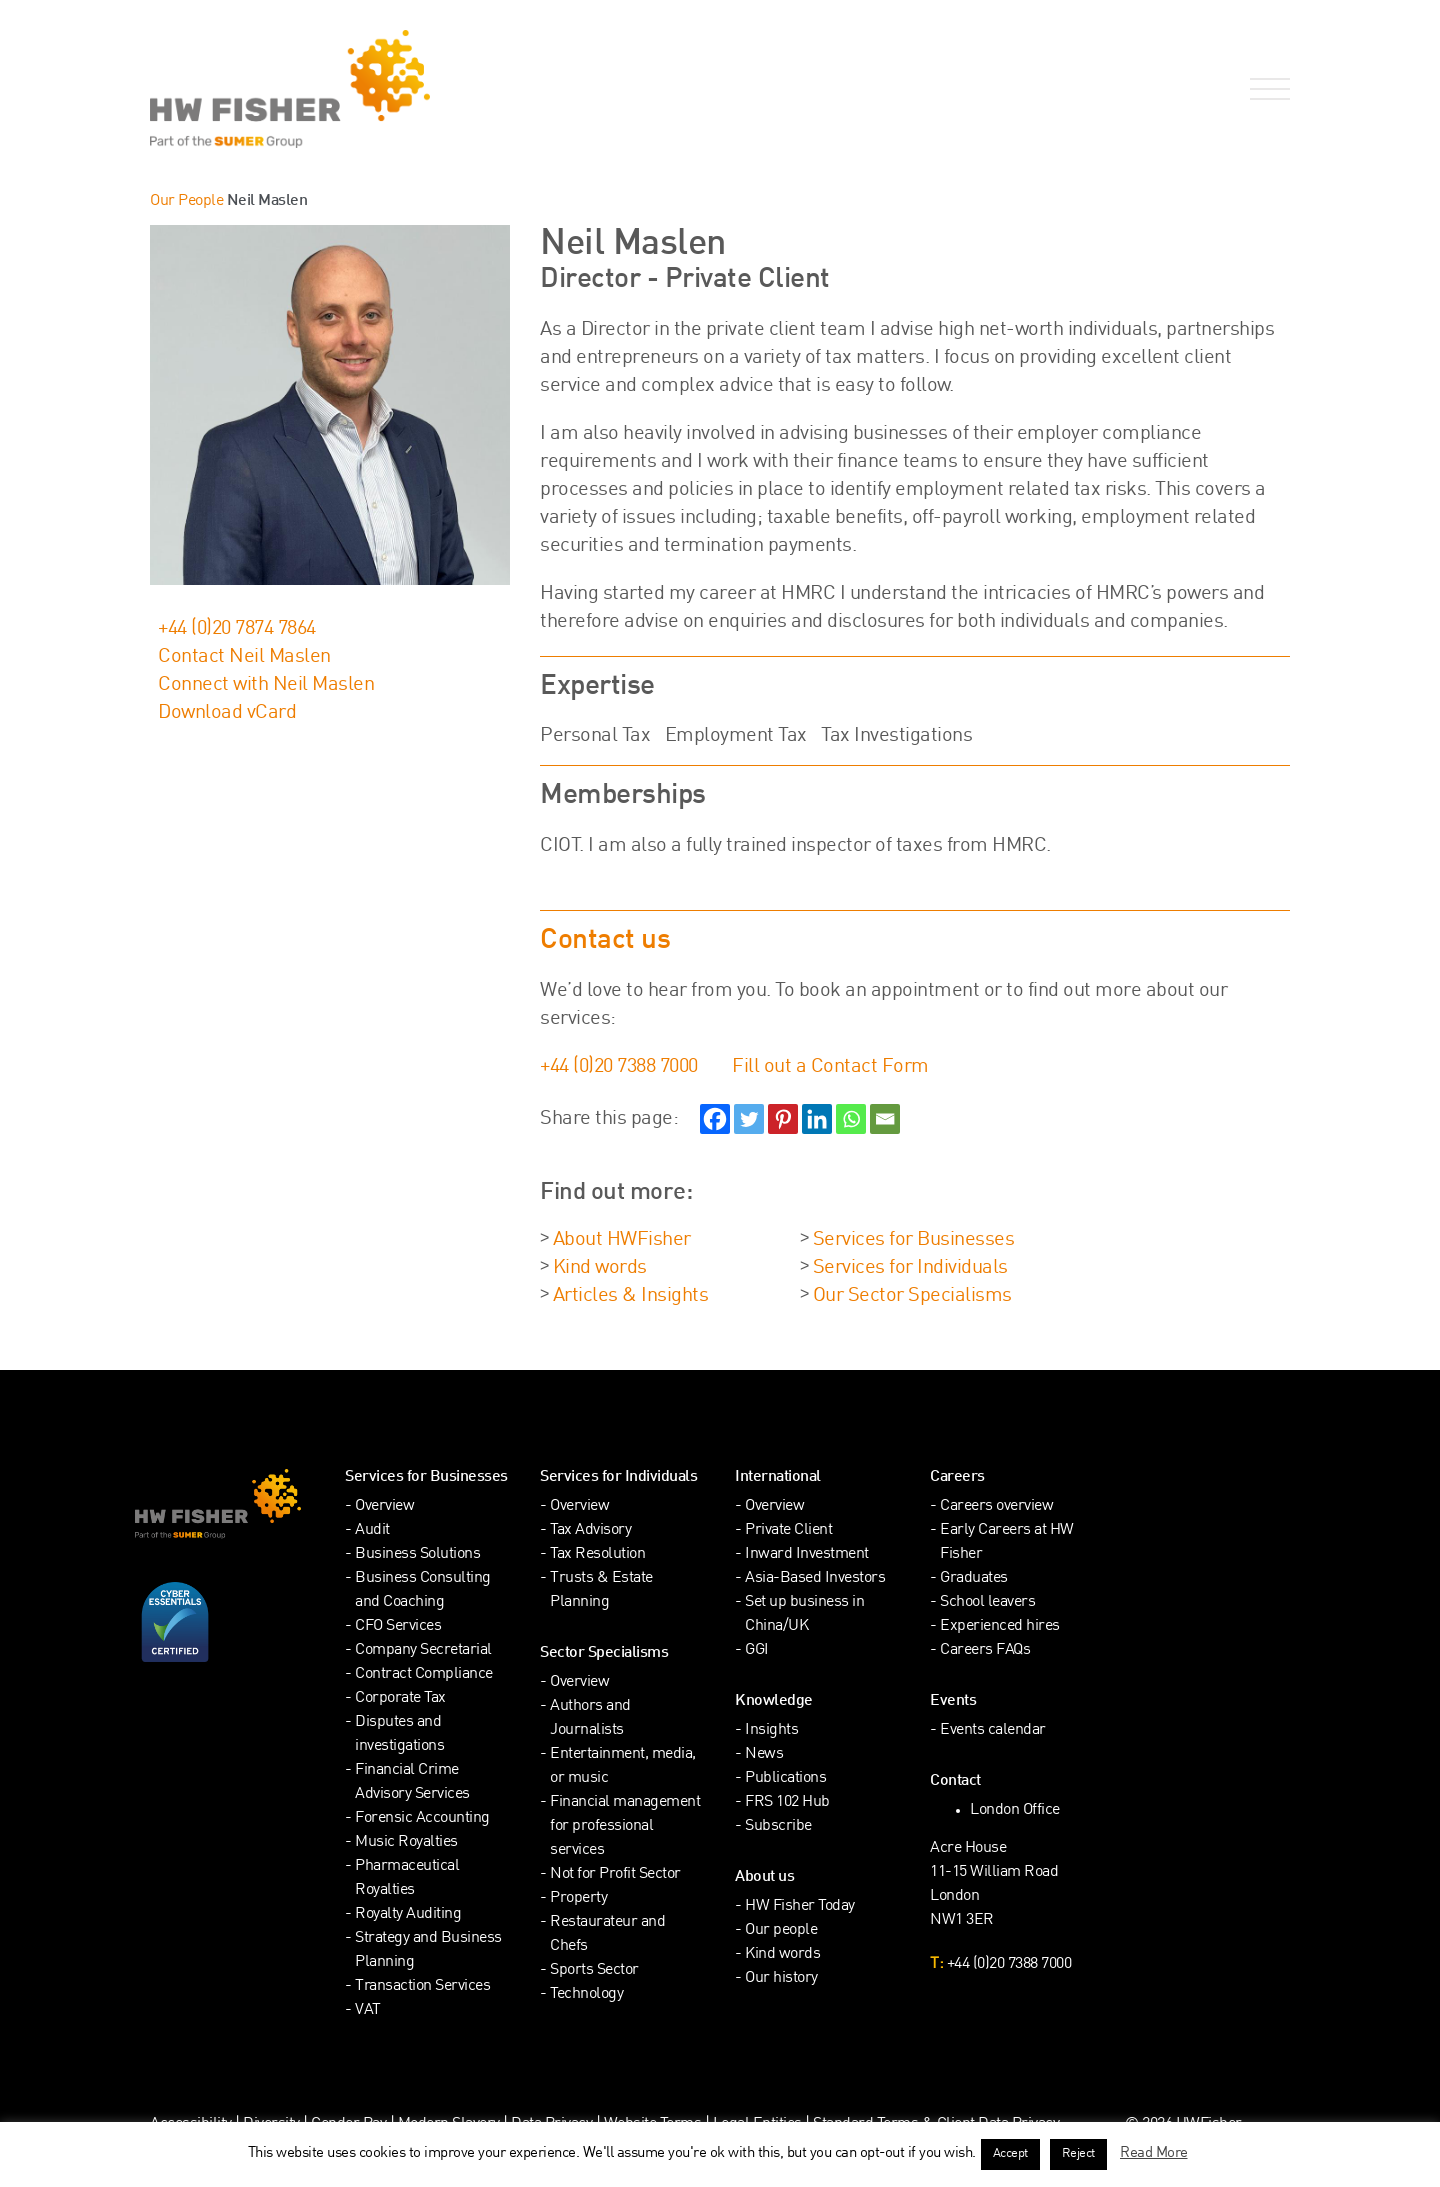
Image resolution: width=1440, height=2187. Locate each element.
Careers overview (996, 1506)
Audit (372, 1530)
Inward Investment (807, 1554)
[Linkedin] (817, 1119)
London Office (1015, 1810)
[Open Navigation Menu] (1266, 89)
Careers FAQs (985, 1650)
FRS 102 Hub (787, 1802)
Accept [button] (1010, 2154)
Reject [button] (1078, 2154)
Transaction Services (422, 1986)
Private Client (788, 1530)
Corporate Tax (400, 1698)
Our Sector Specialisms (912, 1296)
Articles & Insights (631, 1296)
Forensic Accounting (422, 1818)
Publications (785, 1778)
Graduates (974, 1578)
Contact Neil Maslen (244, 657)
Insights (771, 1730)
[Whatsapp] (851, 1119)
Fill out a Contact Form (830, 1067)
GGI (757, 1650)
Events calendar (993, 1730)
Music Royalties (406, 1842)
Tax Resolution (597, 1554)
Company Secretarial (423, 1650)
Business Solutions (417, 1554)
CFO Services (398, 1626)
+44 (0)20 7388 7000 (619, 1067)
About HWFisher (622, 1240)
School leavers (987, 1602)
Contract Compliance (424, 1674)
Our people (781, 1930)
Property (578, 1898)
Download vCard (227, 713)
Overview (384, 1506)
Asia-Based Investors (815, 1578)
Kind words (600, 1268)
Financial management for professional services (625, 1826)
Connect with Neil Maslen (266, 685)
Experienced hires (1000, 1626)
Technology (586, 1994)
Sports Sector (594, 1970)
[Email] (885, 1119)
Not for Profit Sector (615, 1874)
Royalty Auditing (408, 1914)
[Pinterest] (783, 1119)
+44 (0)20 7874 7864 (237, 629)
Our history (781, 1978)
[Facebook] (715, 1119)
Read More (1154, 2153)
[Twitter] (749, 1119)
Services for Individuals (910, 1268)
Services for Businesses (914, 1240)
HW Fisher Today (800, 1906)
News (764, 1754)
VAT (368, 2010)
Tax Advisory (590, 1530)
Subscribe (778, 1826)
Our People (186, 201)
